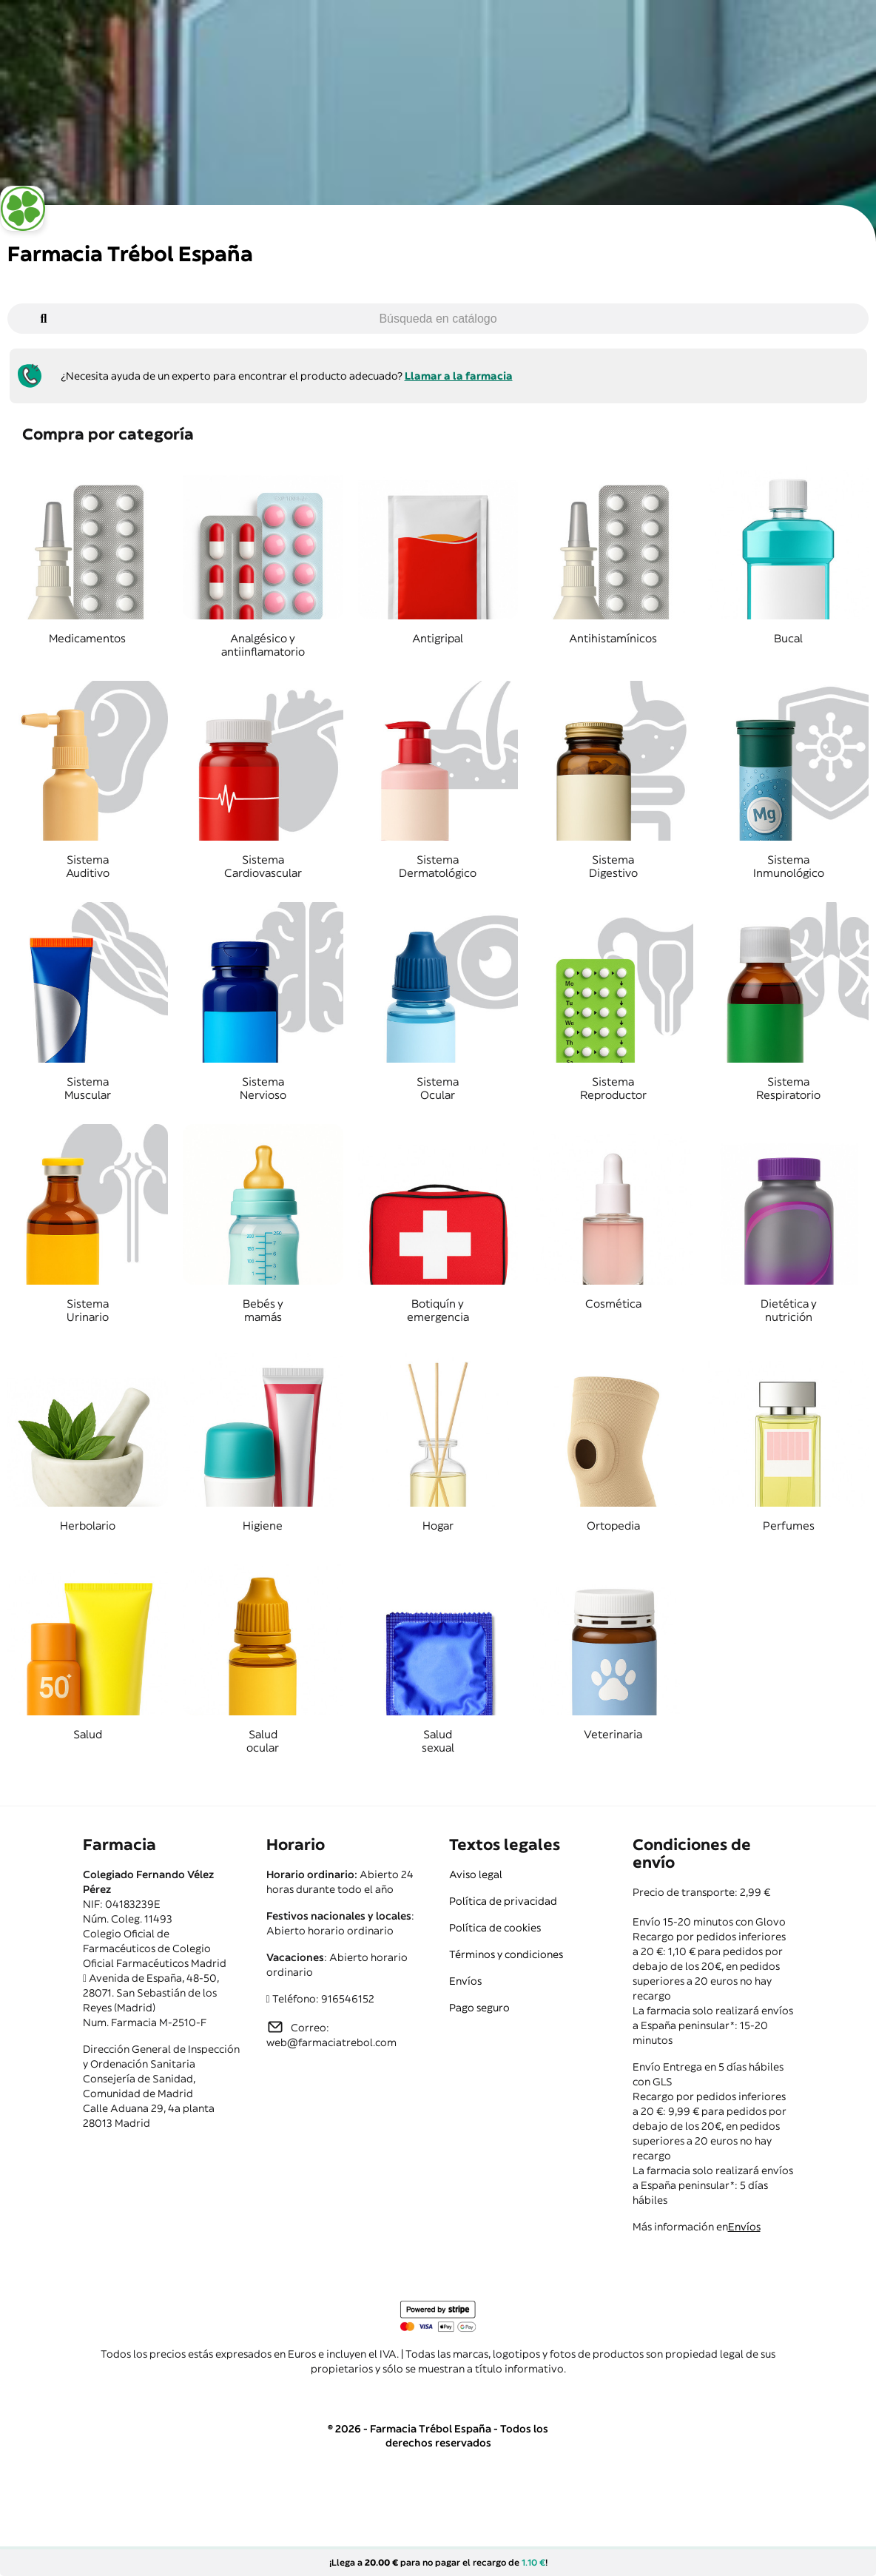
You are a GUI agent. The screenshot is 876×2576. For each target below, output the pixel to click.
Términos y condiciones (506, 1954)
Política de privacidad (503, 1901)
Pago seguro (479, 2007)
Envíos (465, 1981)
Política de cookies (495, 1927)
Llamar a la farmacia (459, 376)
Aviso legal (475, 1874)
